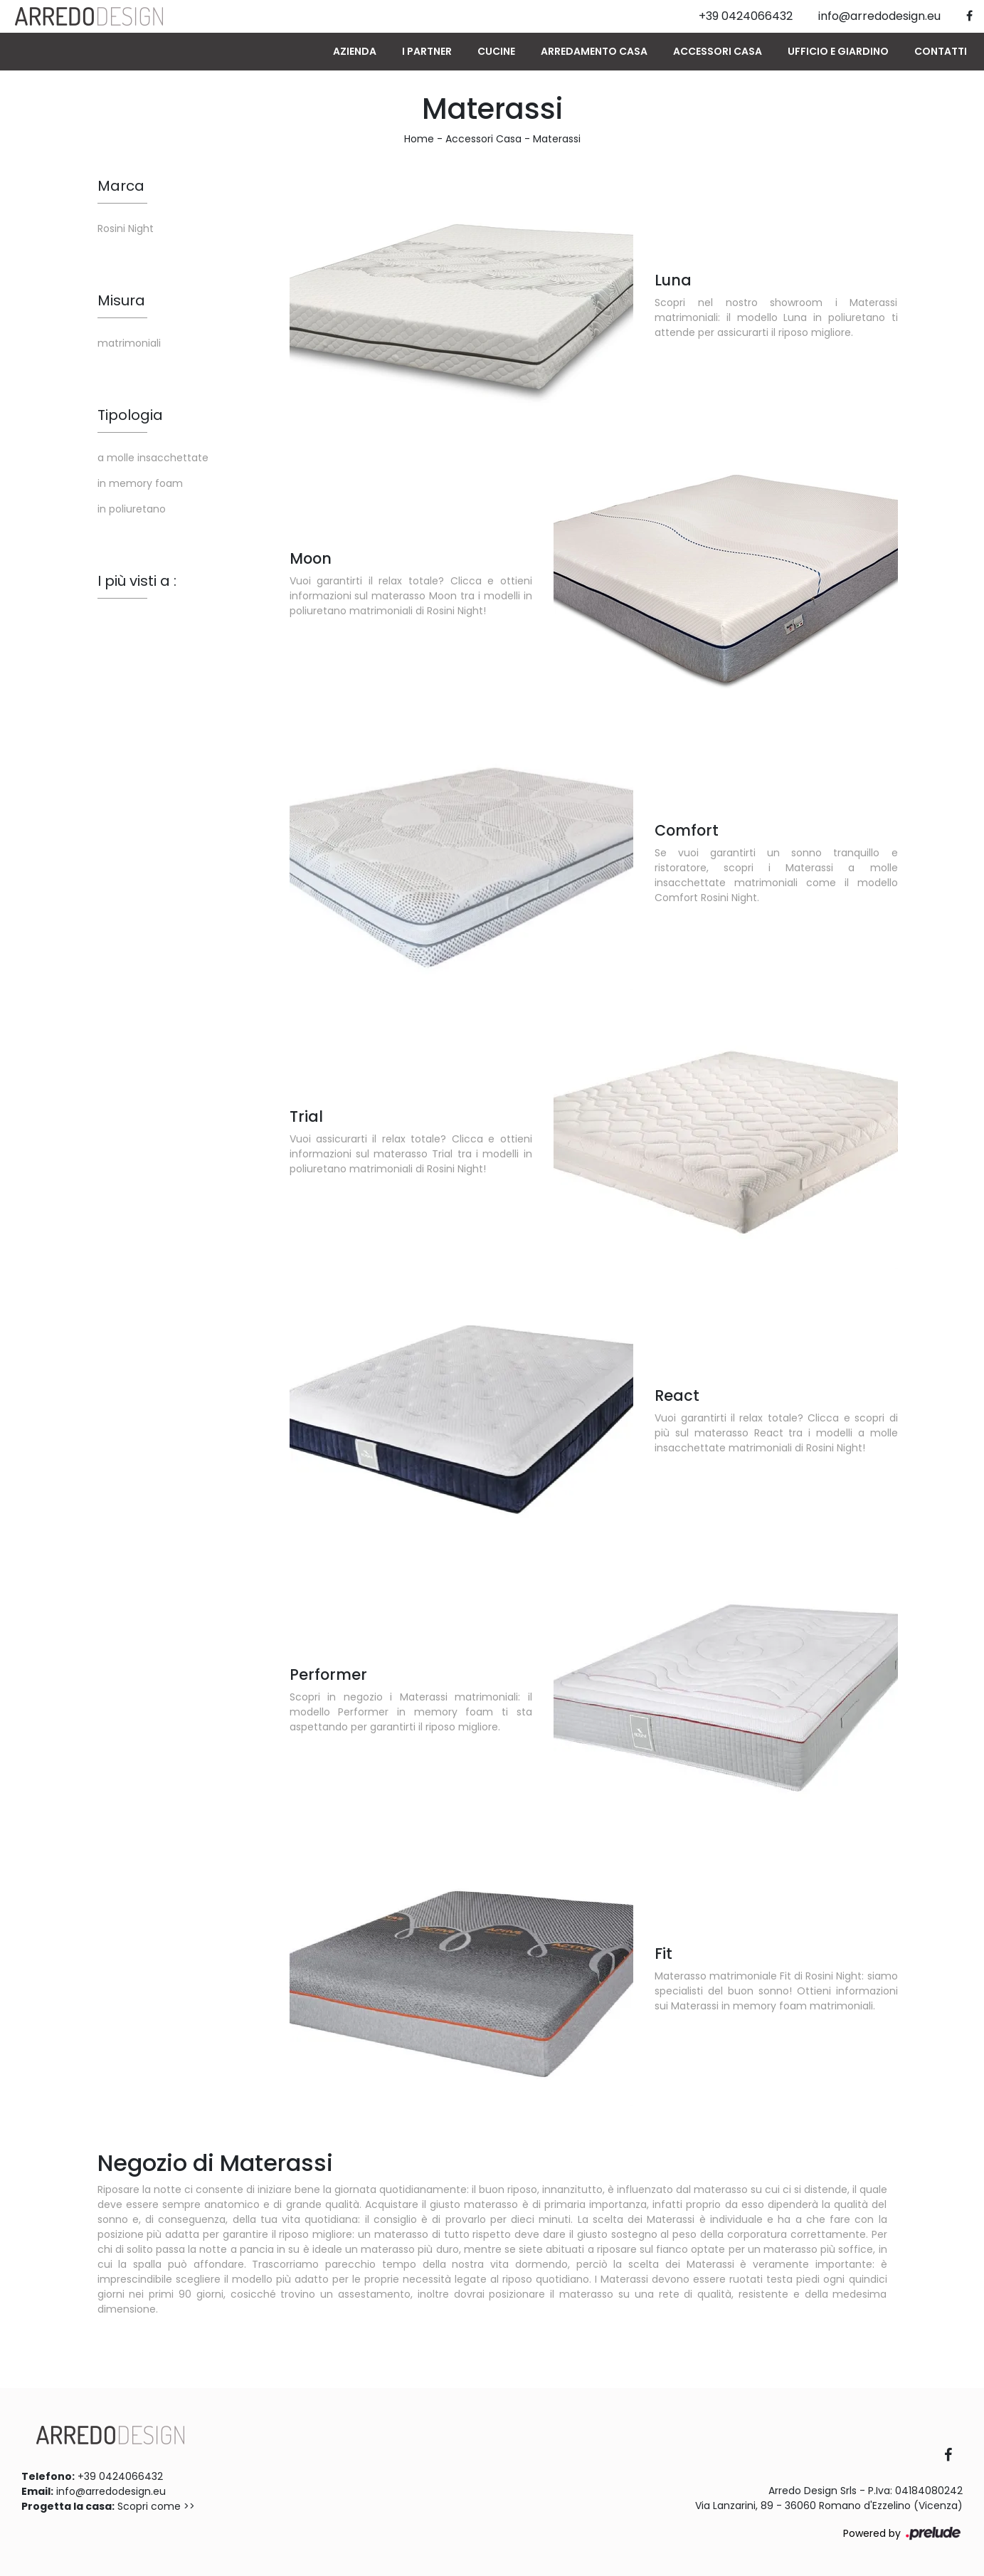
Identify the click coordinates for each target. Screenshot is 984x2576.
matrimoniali (129, 343)
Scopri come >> (156, 2506)
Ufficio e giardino (838, 51)
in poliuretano (131, 509)
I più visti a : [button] (136, 581)
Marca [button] (120, 186)
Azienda (354, 51)
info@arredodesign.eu (111, 2491)
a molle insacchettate (152, 458)
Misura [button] (121, 300)
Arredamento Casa (594, 51)
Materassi (557, 139)
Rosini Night (125, 228)
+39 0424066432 (120, 2476)
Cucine (496, 51)
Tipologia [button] (130, 415)
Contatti (940, 51)
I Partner (427, 51)
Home (419, 139)
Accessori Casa (717, 51)
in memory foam (140, 483)
